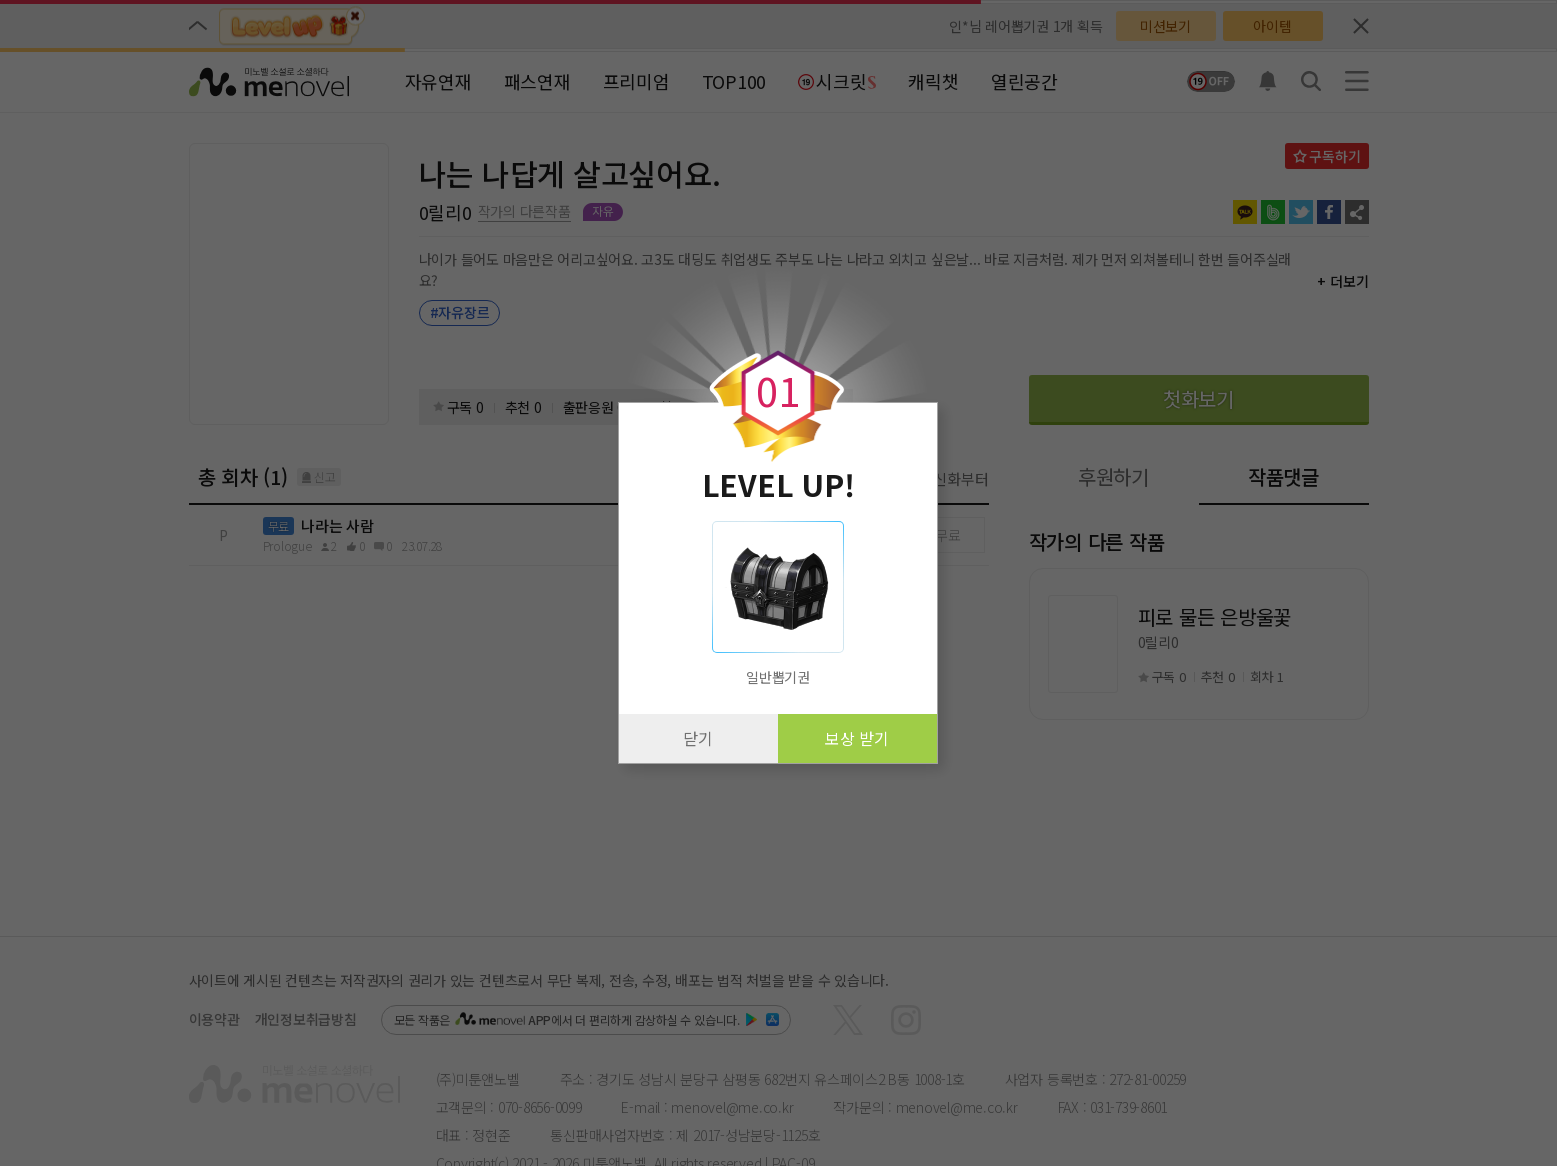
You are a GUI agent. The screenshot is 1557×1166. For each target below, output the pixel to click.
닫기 (698, 738)
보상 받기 (857, 738)
